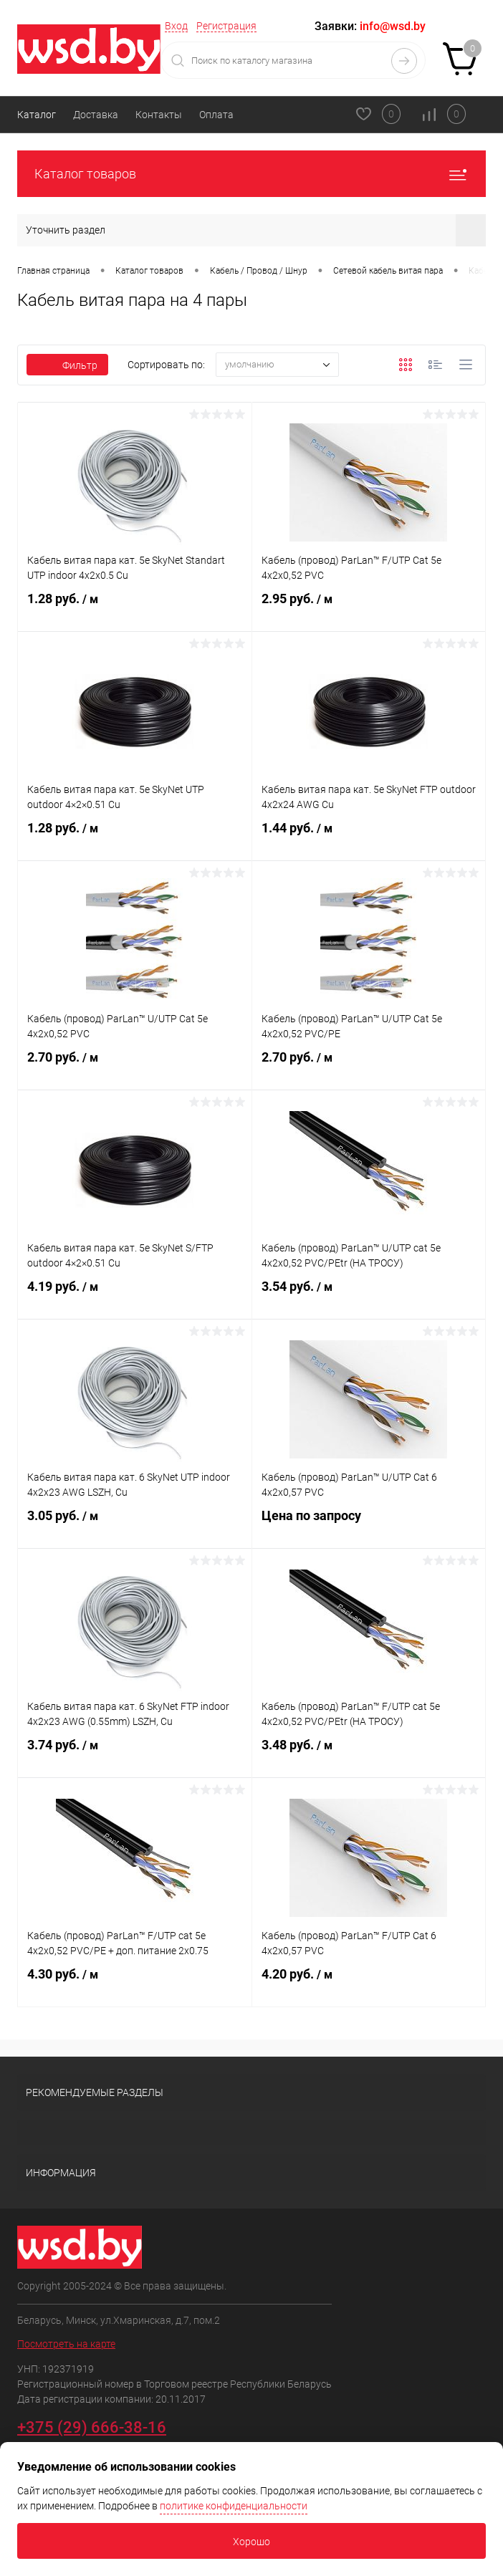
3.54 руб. (369, 1295)
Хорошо (251, 2541)
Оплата (216, 114)
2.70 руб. (134, 1066)
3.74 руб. (134, 1754)
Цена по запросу (369, 1525)
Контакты (158, 114)
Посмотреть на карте (66, 2344)
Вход (176, 26)
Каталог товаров (251, 173)
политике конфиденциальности (233, 2506)
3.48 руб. (369, 1754)
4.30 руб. (134, 1983)
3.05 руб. (134, 1525)
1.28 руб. (134, 608)
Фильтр (67, 365)
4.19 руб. (134, 1295)
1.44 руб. (369, 837)
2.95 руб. (369, 608)
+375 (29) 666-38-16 (91, 2427)
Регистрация (226, 26)
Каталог (36, 114)
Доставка (95, 114)
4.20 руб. (369, 1983)
